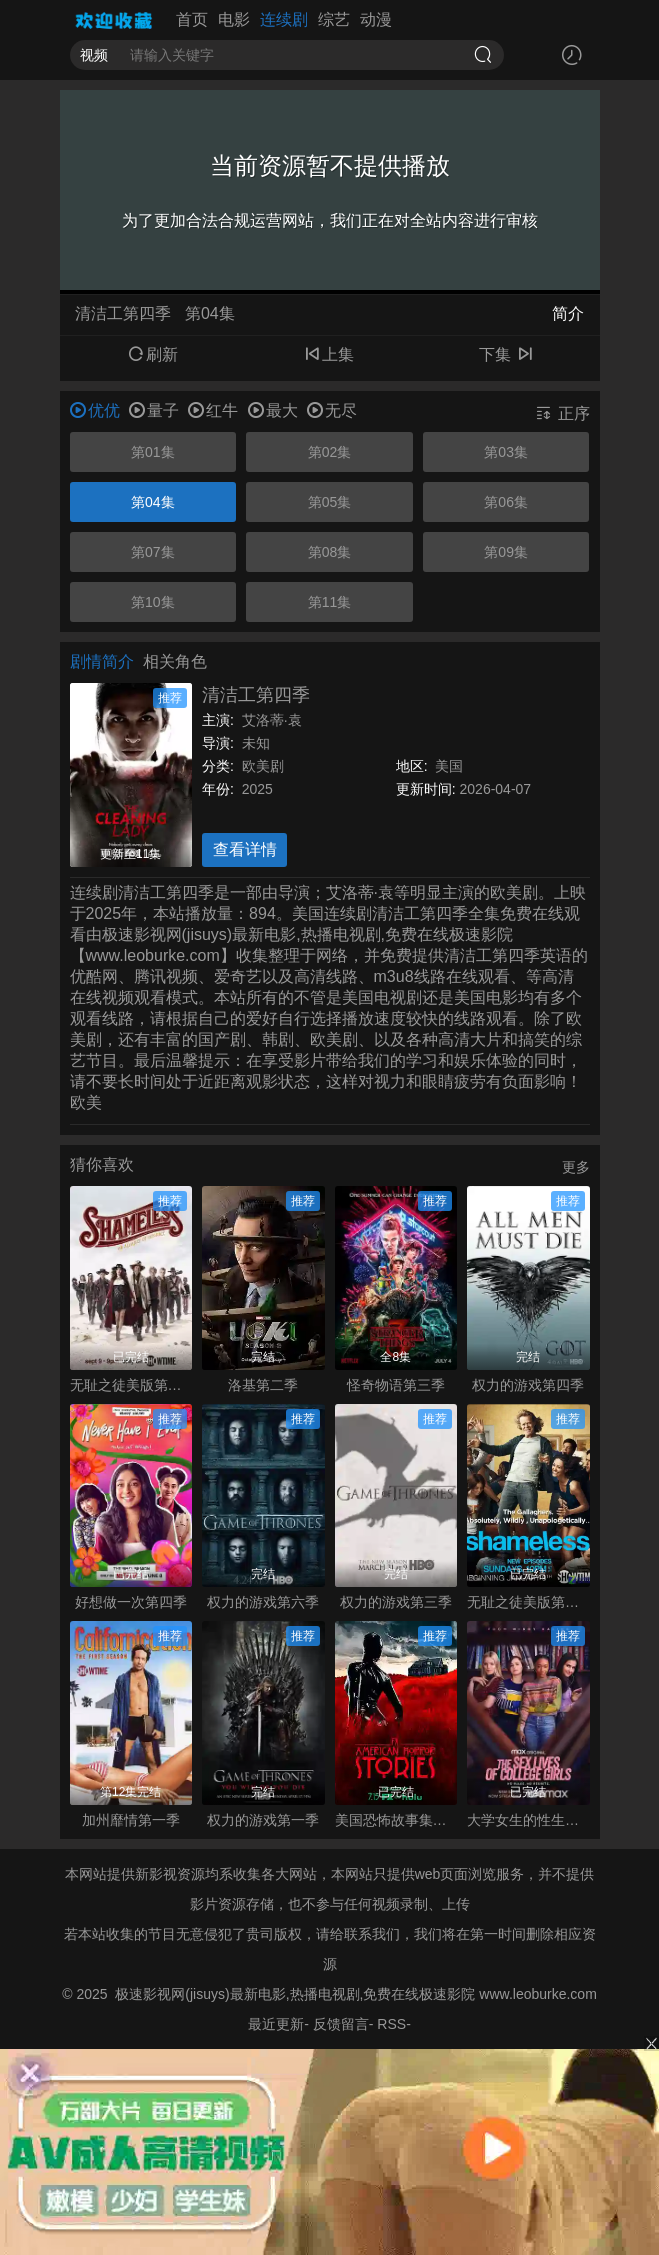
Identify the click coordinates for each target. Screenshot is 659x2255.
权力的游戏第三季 (396, 1602)
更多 (576, 1167)
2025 (257, 789)
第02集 (330, 452)
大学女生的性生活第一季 (528, 1820)
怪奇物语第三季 (396, 1385)
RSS (391, 2024)
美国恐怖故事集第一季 (396, 1820)
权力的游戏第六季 (263, 1602)
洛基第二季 (263, 1385)
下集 (506, 354)
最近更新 (276, 2024)
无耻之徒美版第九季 (131, 1385)
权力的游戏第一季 (263, 1820)
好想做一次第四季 (131, 1602)
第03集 (506, 452)
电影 (234, 19)
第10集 (153, 602)
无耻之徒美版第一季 (528, 1602)
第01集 (153, 452)
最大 (273, 410)
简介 (568, 313)
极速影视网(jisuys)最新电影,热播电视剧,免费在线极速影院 (295, 1994)
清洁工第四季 (256, 695)
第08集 (330, 552)
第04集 (153, 502)
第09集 (506, 552)
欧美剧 (263, 766)
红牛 (213, 410)
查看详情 (245, 849)
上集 (329, 354)
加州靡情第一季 (131, 1820)
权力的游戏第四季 (528, 1385)
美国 (449, 766)
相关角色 (175, 661)
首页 (192, 19)
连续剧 (284, 19)
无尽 (332, 410)
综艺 (334, 19)
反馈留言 (341, 2024)
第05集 (330, 502)
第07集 (153, 552)
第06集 (506, 502)
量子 (154, 410)
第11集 (330, 602)
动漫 (376, 19)
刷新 (153, 354)
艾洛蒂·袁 (272, 720)
